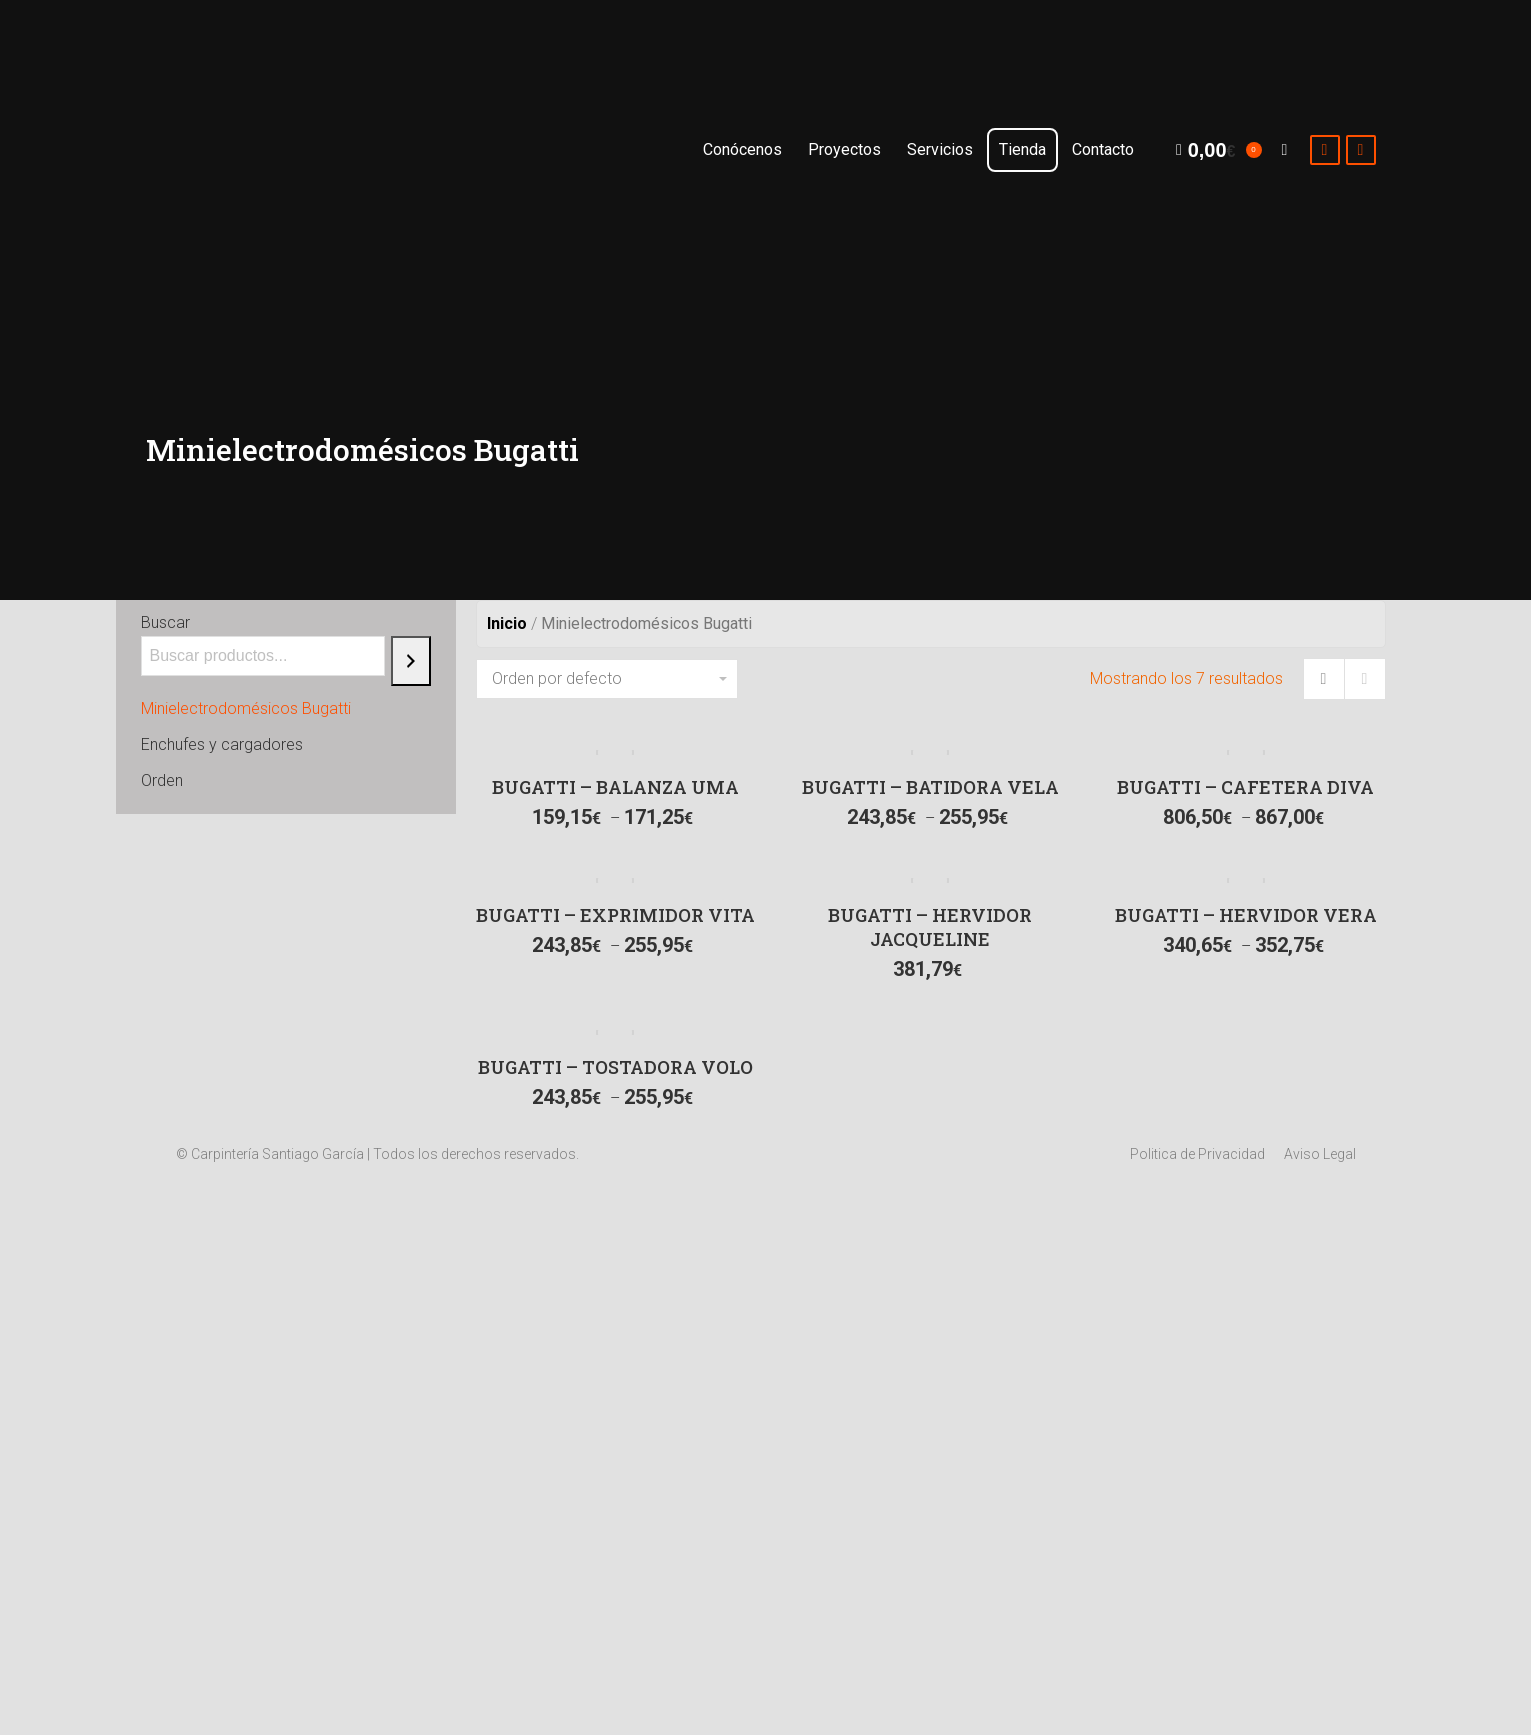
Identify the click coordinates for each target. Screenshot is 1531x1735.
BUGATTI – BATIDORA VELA (930, 787)
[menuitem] (742, 150)
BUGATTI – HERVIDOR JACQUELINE (930, 927)
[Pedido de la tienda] (607, 679)
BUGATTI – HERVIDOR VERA (1246, 915)
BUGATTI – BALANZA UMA (615, 787)
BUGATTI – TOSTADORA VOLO (615, 1067)
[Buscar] (411, 661)
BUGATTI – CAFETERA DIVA (1245, 787)
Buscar (165, 622)
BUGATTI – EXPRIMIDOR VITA (615, 915)
